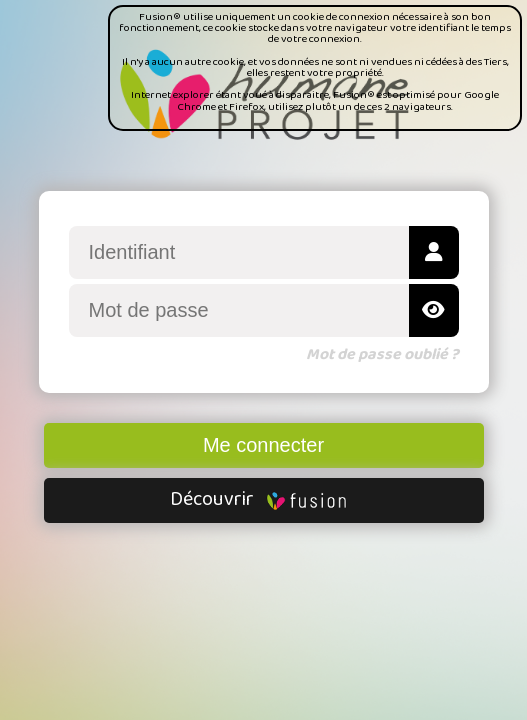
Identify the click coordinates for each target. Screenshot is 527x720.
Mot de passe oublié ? (382, 355)
